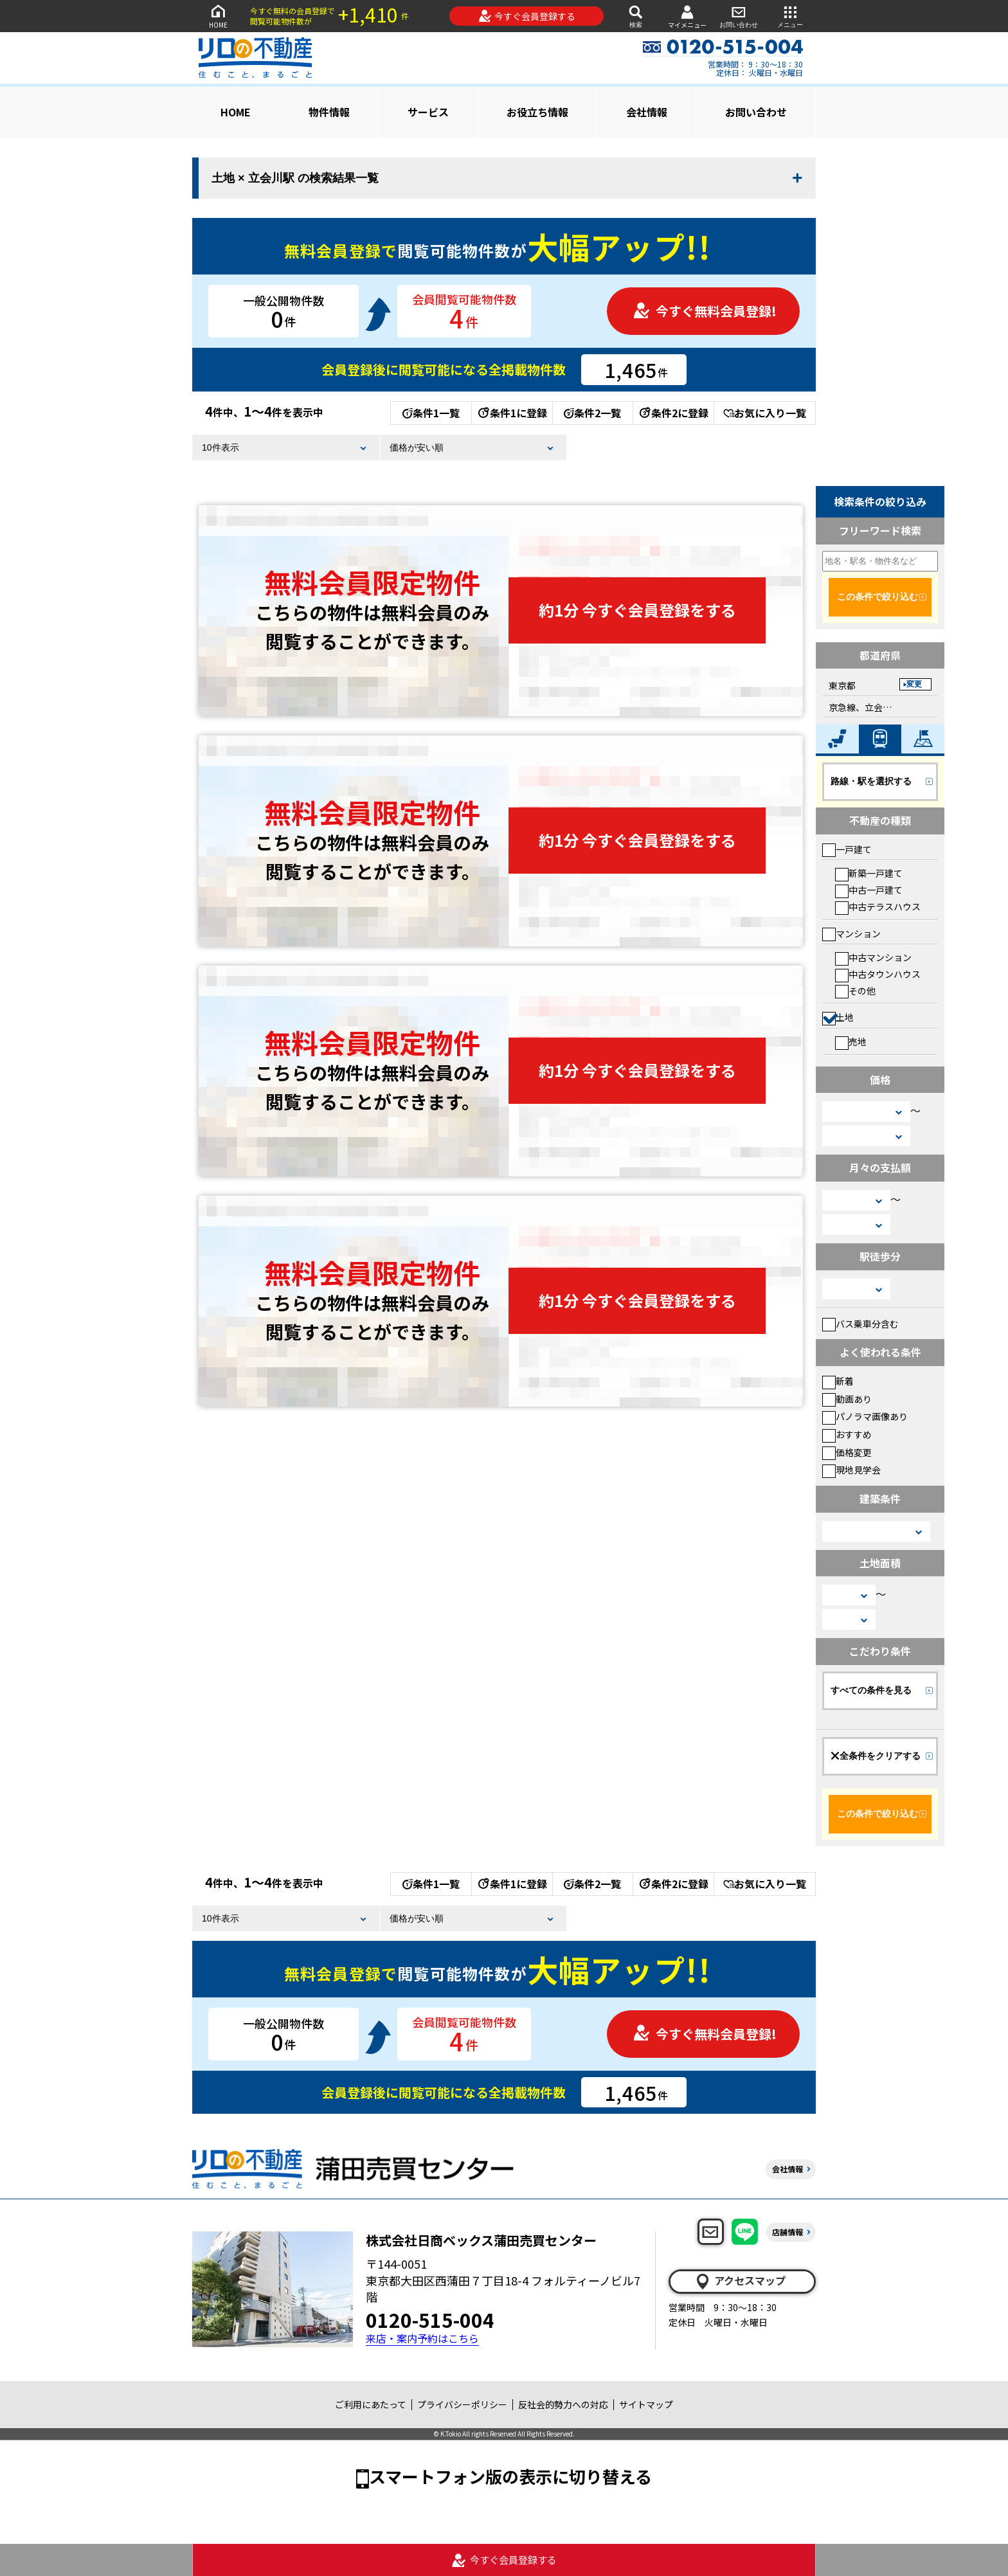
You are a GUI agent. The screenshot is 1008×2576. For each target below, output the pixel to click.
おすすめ (847, 1434)
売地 (851, 1041)
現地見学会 (851, 1469)
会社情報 (646, 112)
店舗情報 (787, 2231)
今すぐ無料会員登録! (705, 311)
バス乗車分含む (860, 1323)
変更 (914, 684)
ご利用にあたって (370, 2404)
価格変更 (847, 1452)
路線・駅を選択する (871, 781)
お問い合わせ (738, 15)
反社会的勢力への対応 (563, 2404)
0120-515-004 (430, 2319)
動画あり (847, 1398)
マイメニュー (687, 16)
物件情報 (329, 112)
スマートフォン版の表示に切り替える (510, 2476)
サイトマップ (646, 2404)
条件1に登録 (511, 412)
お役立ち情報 (537, 112)
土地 (838, 1017)
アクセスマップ (740, 2281)
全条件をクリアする (876, 1756)
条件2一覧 (592, 412)
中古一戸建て (869, 889)
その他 (855, 990)
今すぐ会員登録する (526, 16)
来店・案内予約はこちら (422, 2338)
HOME (218, 16)
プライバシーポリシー (462, 2404)
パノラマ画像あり (865, 1416)
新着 (838, 1380)
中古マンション (873, 957)
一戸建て (847, 849)
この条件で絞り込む (877, 596)
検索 (636, 15)
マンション (851, 933)
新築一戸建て (869, 873)
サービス (428, 112)
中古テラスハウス (878, 906)
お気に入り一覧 (764, 412)
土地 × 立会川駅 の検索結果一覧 (295, 178)
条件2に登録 (673, 412)
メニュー (790, 15)
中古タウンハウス (878, 974)
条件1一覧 (431, 412)
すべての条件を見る (871, 1690)
